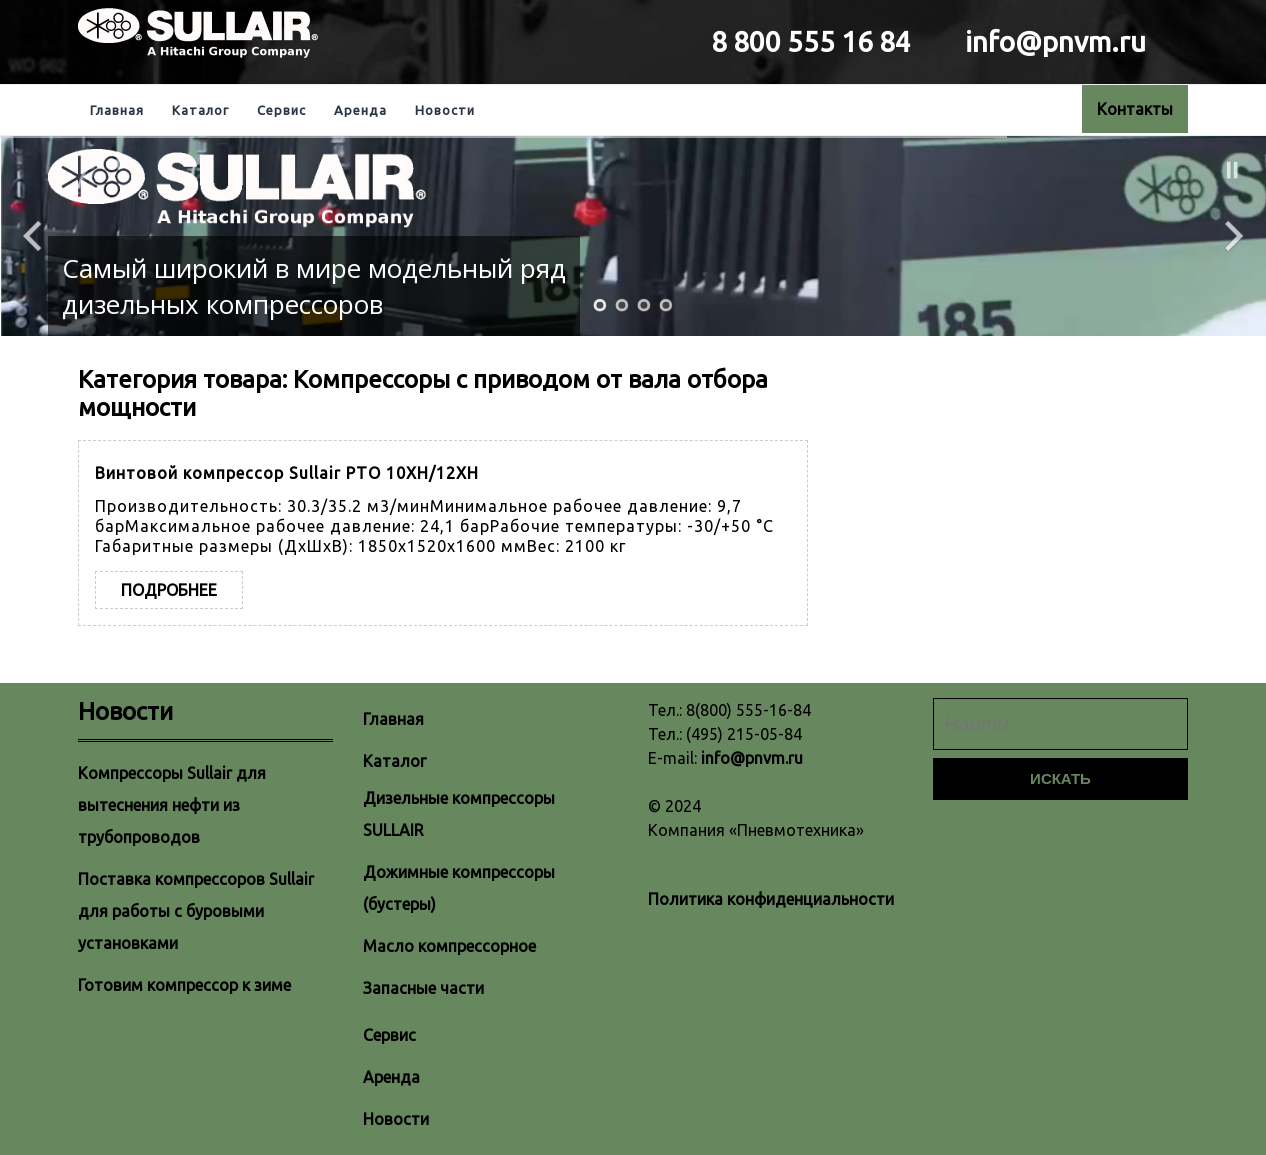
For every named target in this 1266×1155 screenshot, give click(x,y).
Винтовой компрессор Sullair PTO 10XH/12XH (287, 473)
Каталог (200, 110)
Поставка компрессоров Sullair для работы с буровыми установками (196, 911)
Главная (117, 110)
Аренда (360, 110)
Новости (445, 110)
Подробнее (169, 590)
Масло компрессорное (449, 946)
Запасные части (423, 988)
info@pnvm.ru (752, 758)
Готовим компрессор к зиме (184, 985)
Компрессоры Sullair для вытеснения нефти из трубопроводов (172, 805)
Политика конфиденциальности (771, 899)
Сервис (281, 110)
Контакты (1135, 109)
